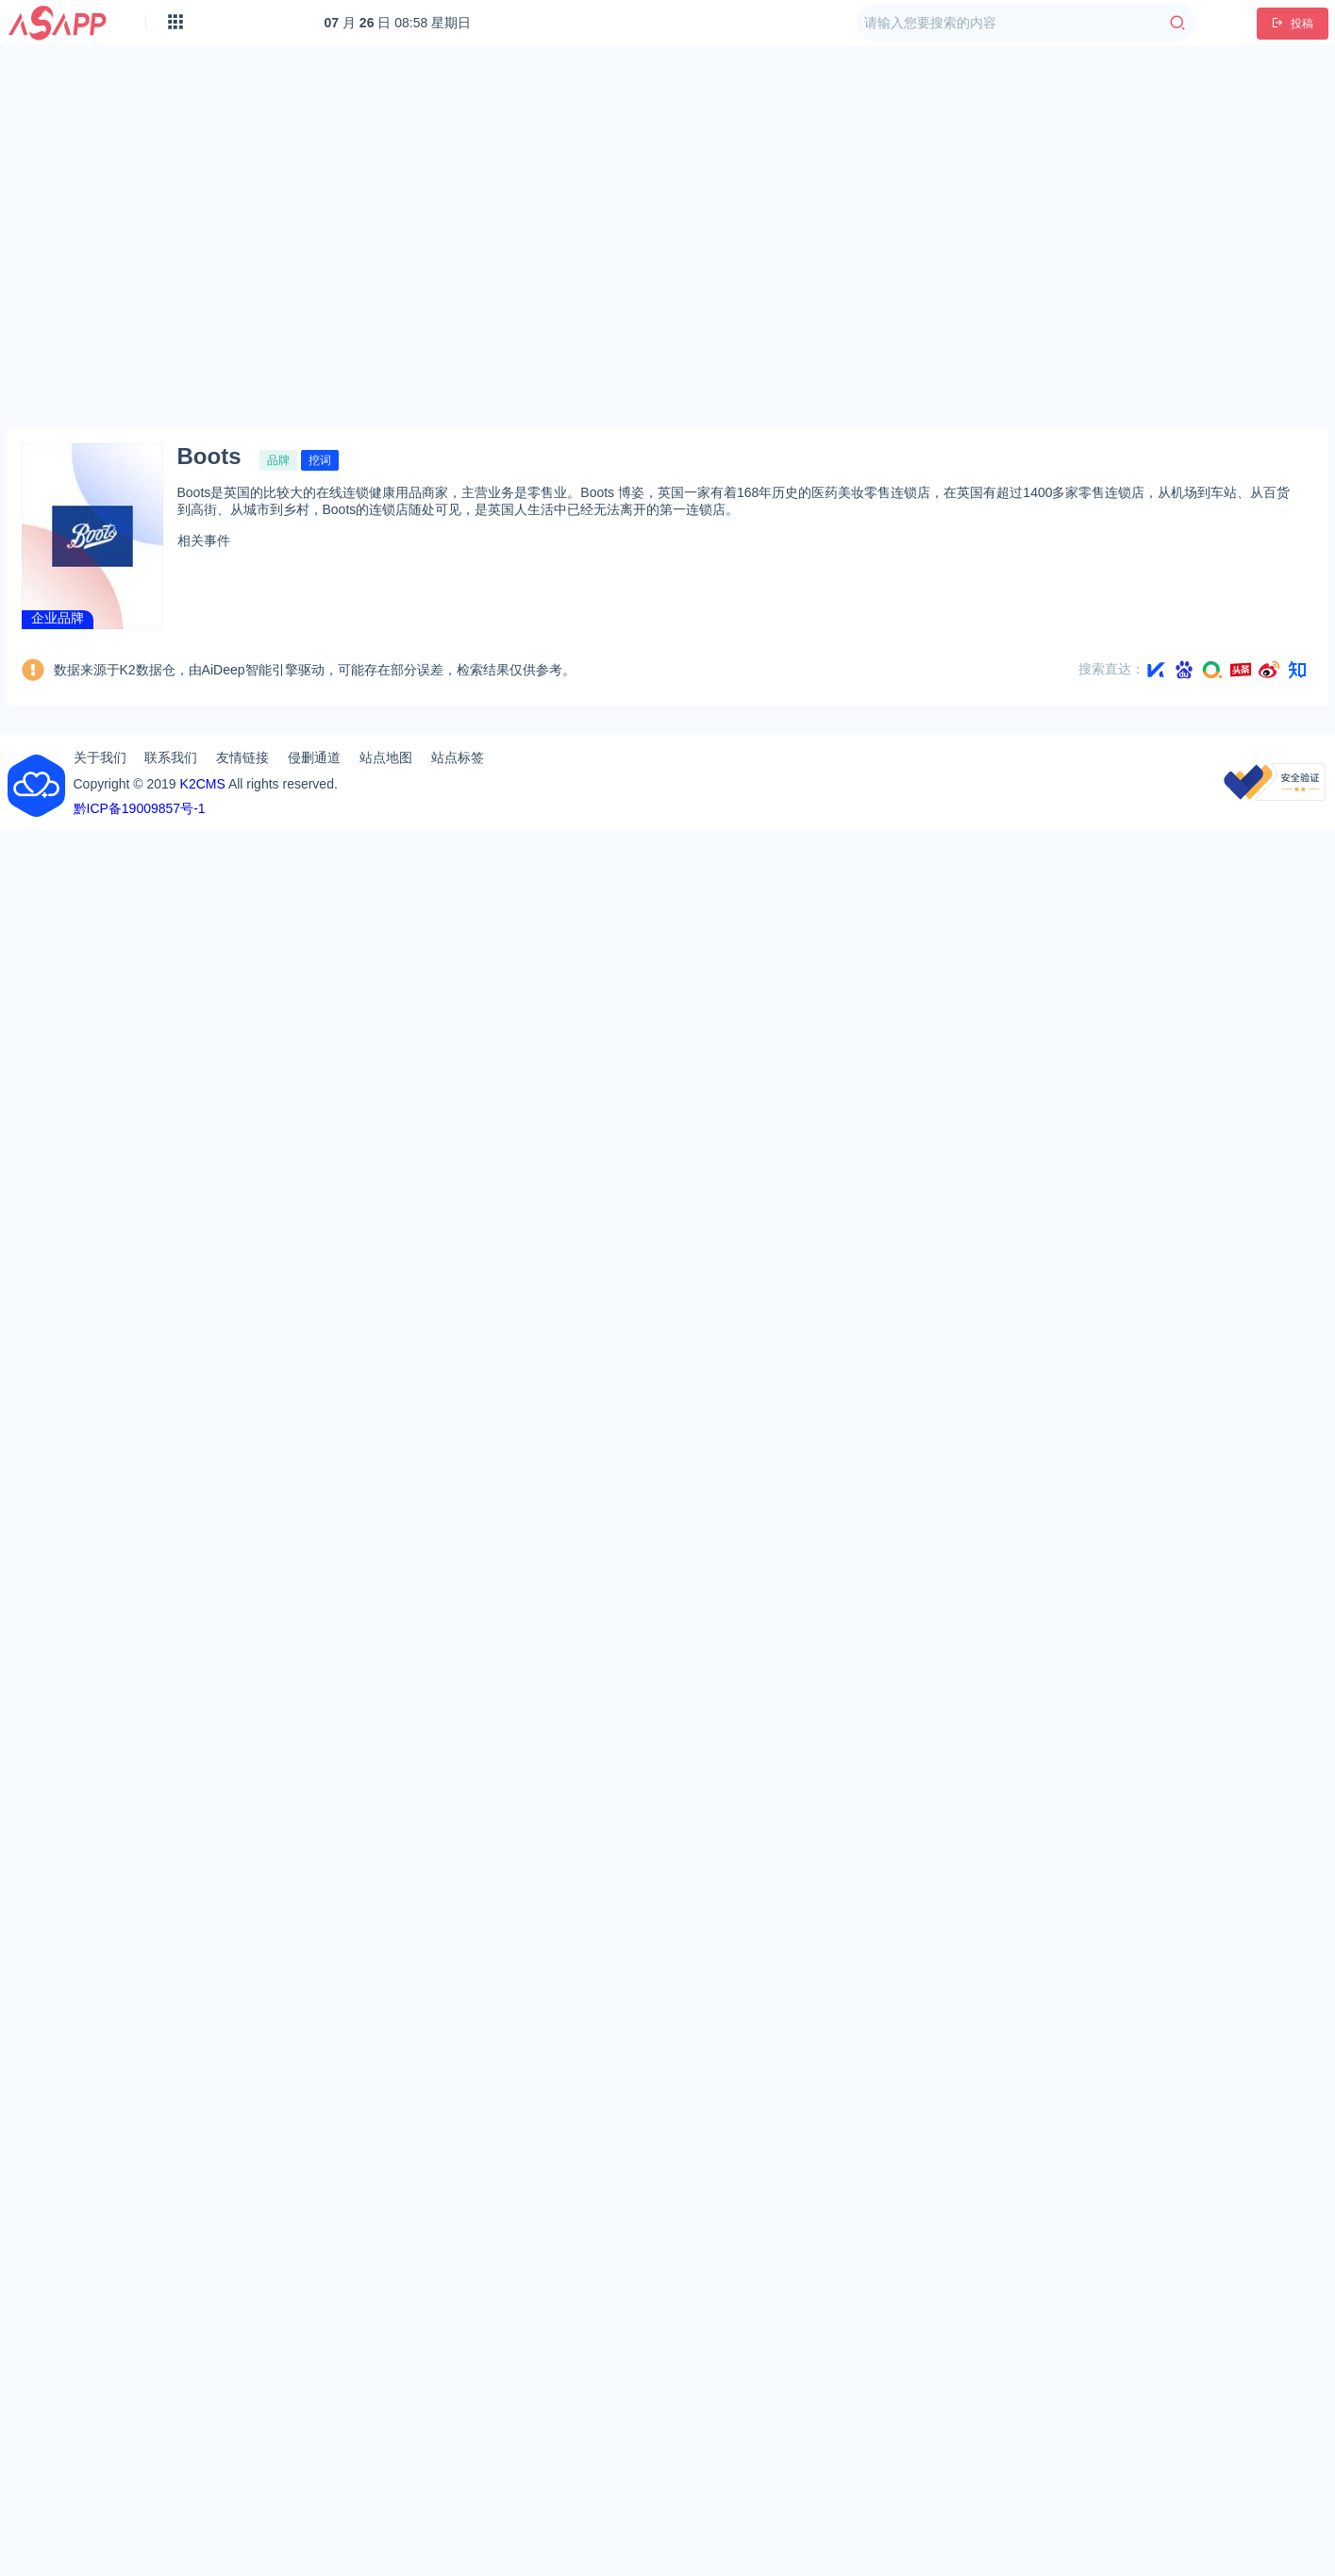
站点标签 (457, 757)
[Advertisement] (177, 237)
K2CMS (202, 783)
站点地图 (385, 757)
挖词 (320, 460)
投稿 (1292, 23)
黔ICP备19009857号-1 (140, 808)
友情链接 (242, 757)
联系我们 (170, 757)
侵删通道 (314, 757)
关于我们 (100, 757)
